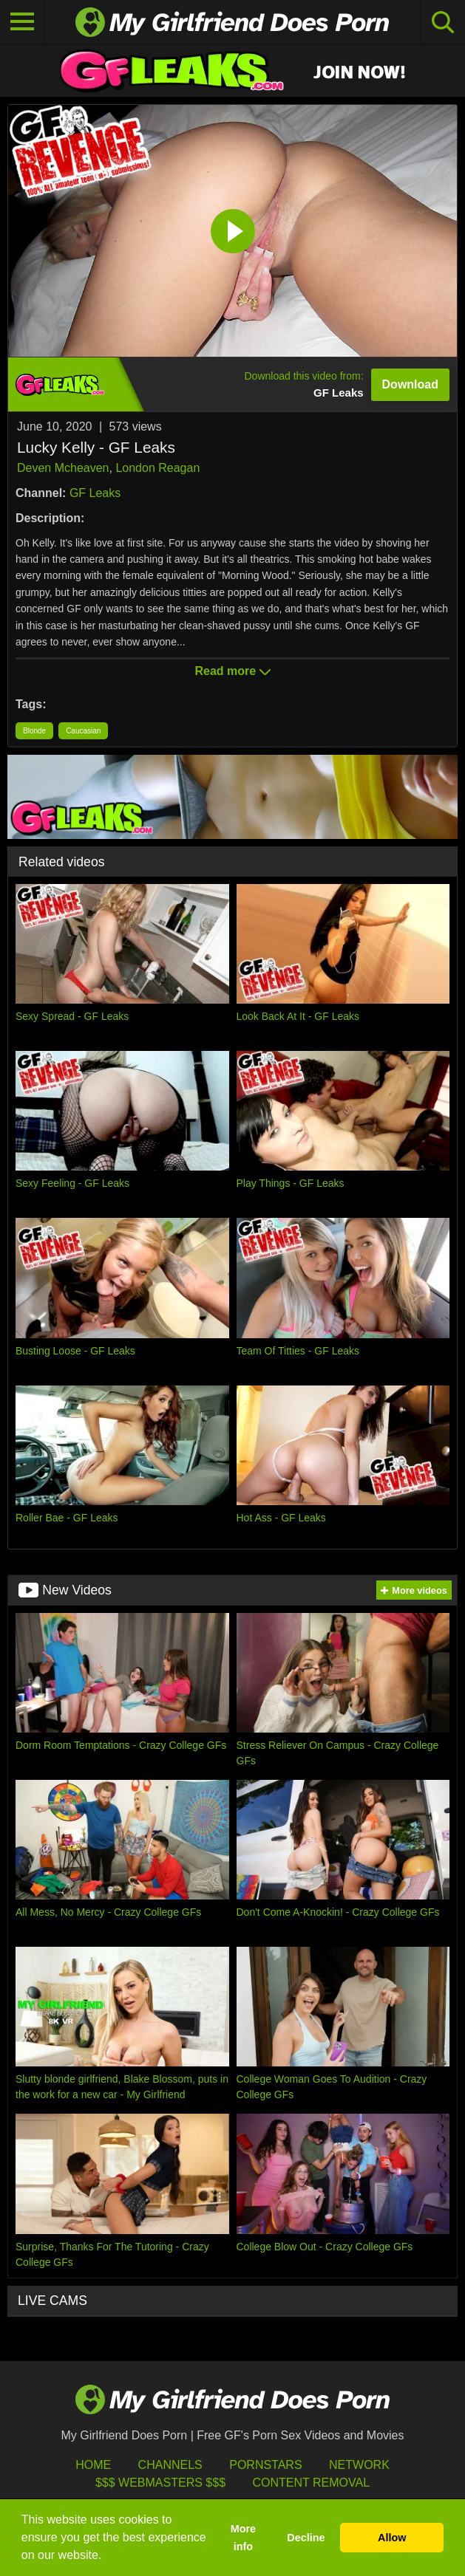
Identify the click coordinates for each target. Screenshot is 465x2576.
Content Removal (311, 2482)
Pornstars (265, 2465)
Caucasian (83, 731)
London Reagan (157, 468)
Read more (232, 671)
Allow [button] (392, 2538)
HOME (93, 2465)
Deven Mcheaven (63, 468)
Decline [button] (306, 2538)
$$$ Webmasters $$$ (160, 2482)
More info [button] (243, 2537)
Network (359, 2465)
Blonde (34, 731)
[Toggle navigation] (22, 22)
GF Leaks (95, 493)
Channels (170, 2465)
